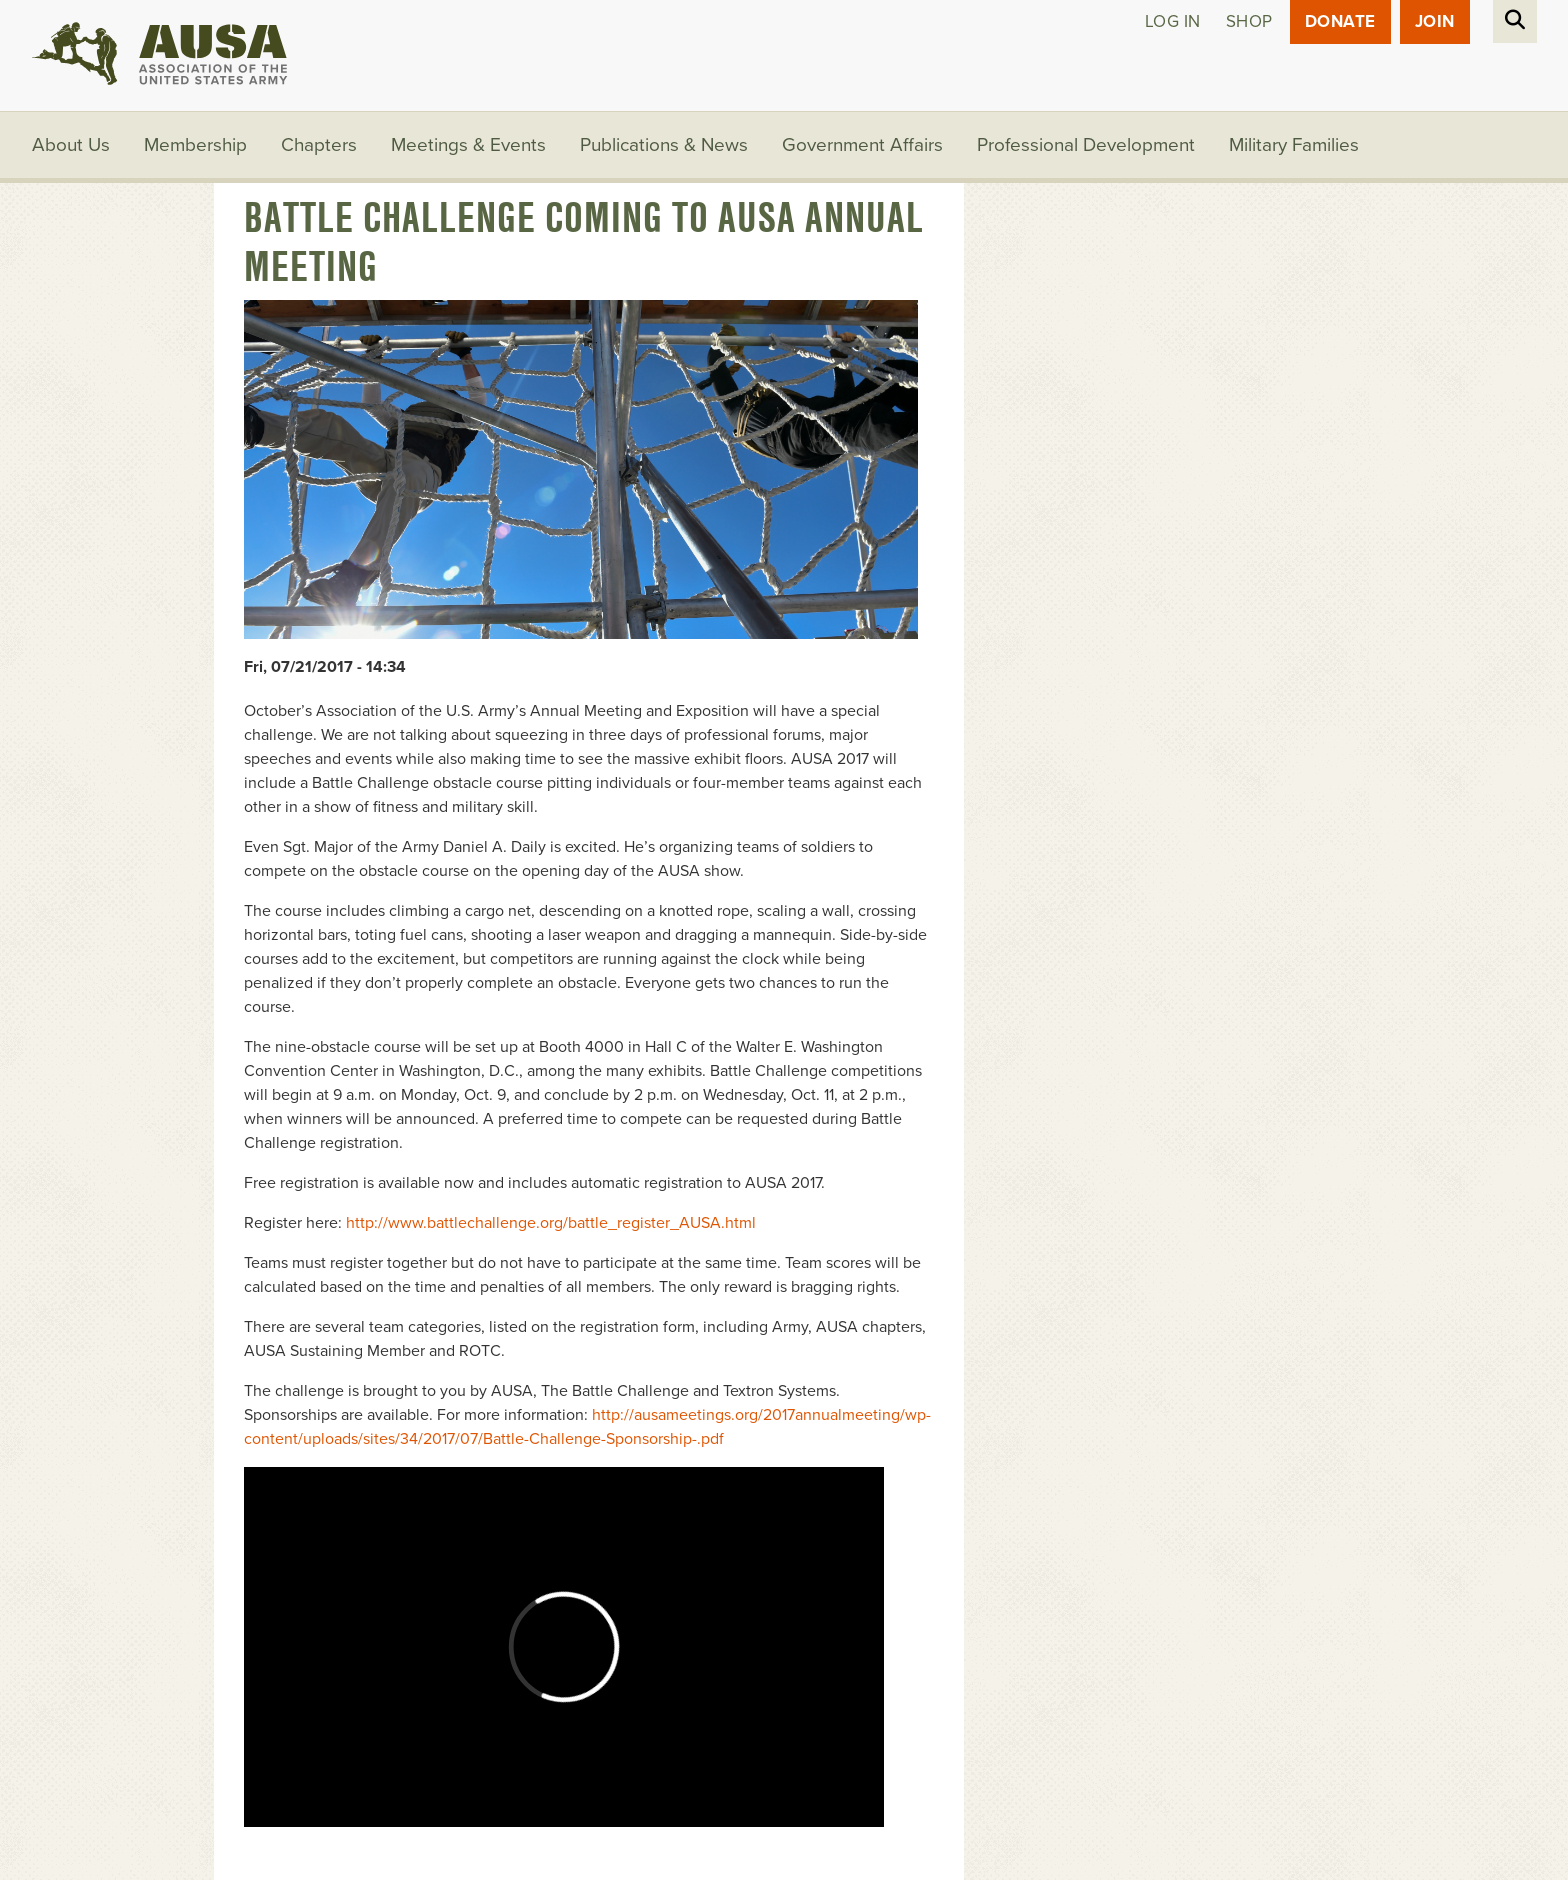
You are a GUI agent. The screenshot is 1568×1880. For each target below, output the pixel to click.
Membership (195, 145)
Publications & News (664, 145)
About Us (71, 145)
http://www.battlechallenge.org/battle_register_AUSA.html (551, 1223)
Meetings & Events (468, 145)
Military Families (1294, 145)
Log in (1173, 21)
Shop (1249, 21)
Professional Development (1086, 145)
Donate (1340, 21)
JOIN (1435, 21)
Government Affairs (862, 145)
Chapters (319, 145)
